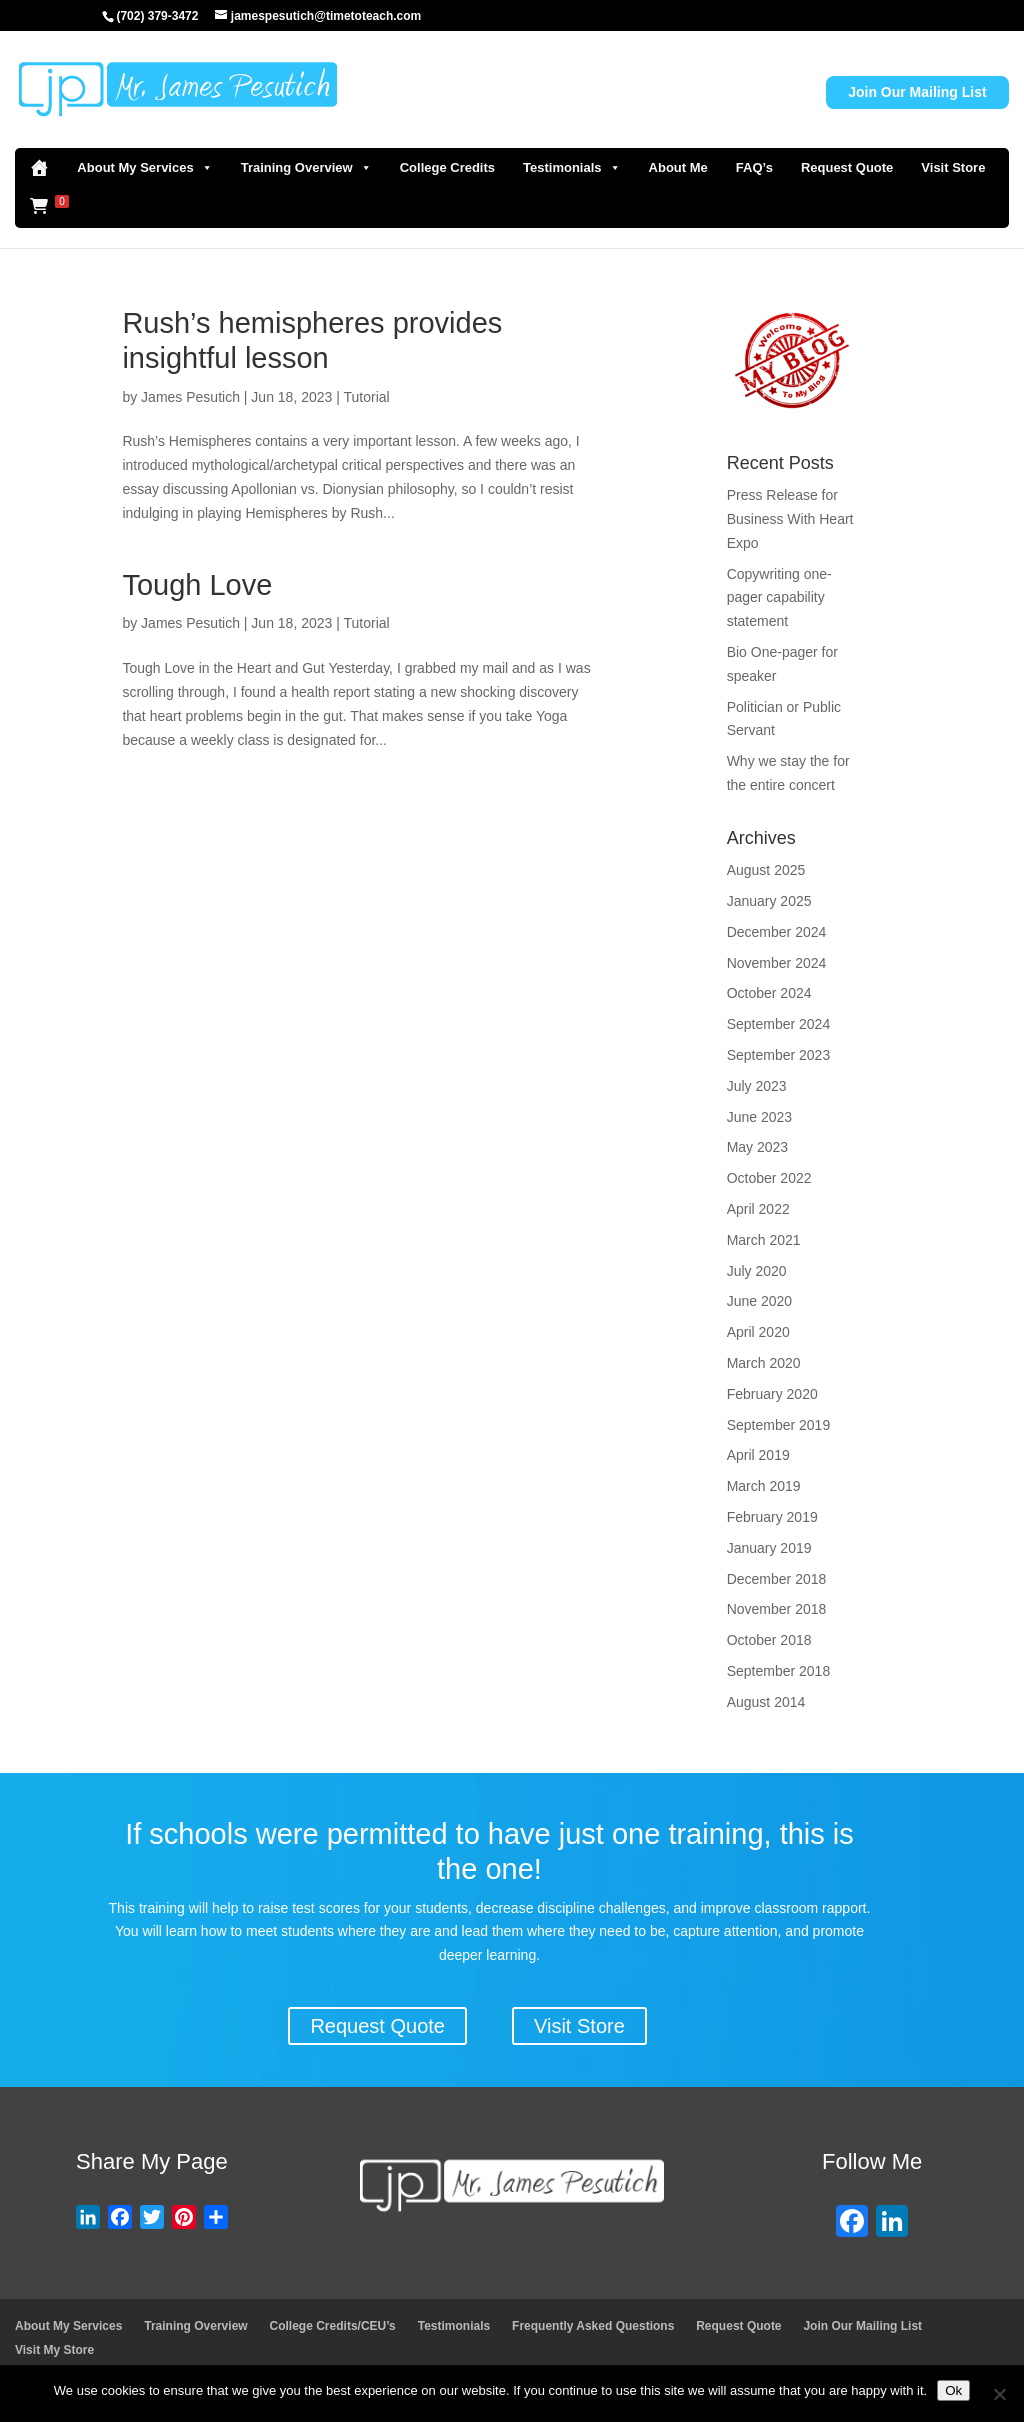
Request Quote (847, 167)
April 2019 (758, 1455)
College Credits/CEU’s (333, 2326)
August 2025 (766, 870)
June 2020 (759, 1301)
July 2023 (757, 1086)
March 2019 (764, 1486)
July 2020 (757, 1271)
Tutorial (366, 397)
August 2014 (766, 1702)
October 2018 (769, 1640)
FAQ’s (754, 167)
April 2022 (758, 1209)
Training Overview (306, 168)
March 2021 (764, 1240)
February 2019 (772, 1517)
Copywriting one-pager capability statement (779, 598)
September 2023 (779, 1055)
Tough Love (197, 585)
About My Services (144, 168)
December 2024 (777, 932)
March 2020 (764, 1363)
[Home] (39, 168)
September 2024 (779, 1024)
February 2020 (772, 1394)
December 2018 (777, 1579)
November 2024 (777, 963)
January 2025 (769, 901)
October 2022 (769, 1178)
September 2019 (779, 1425)
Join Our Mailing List (917, 92)
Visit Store (953, 167)
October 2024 (769, 993)
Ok (953, 2390)
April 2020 (758, 1332)
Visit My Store (54, 2350)
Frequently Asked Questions (593, 2326)
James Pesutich (190, 397)
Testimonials (572, 168)
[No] (999, 2394)
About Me (678, 167)
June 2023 (759, 1117)
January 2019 (769, 1548)
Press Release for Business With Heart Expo (790, 519)
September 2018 (779, 1671)
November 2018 (777, 1609)
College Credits (447, 167)
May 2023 (757, 1147)
